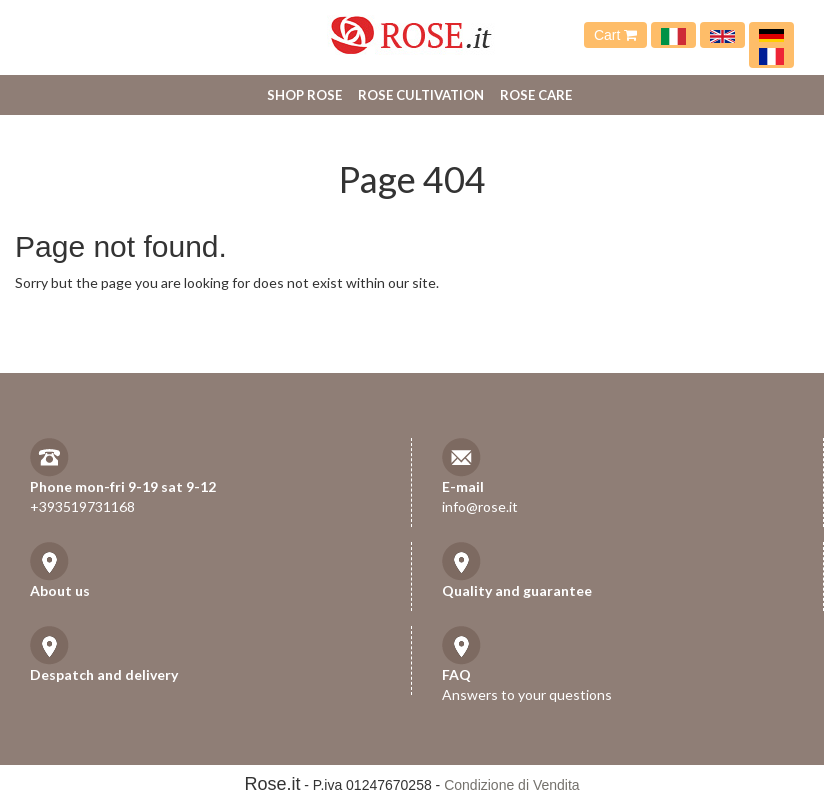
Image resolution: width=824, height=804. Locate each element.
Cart (615, 35)
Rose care (536, 95)
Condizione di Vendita (511, 785)
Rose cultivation (421, 95)
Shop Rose (304, 95)
